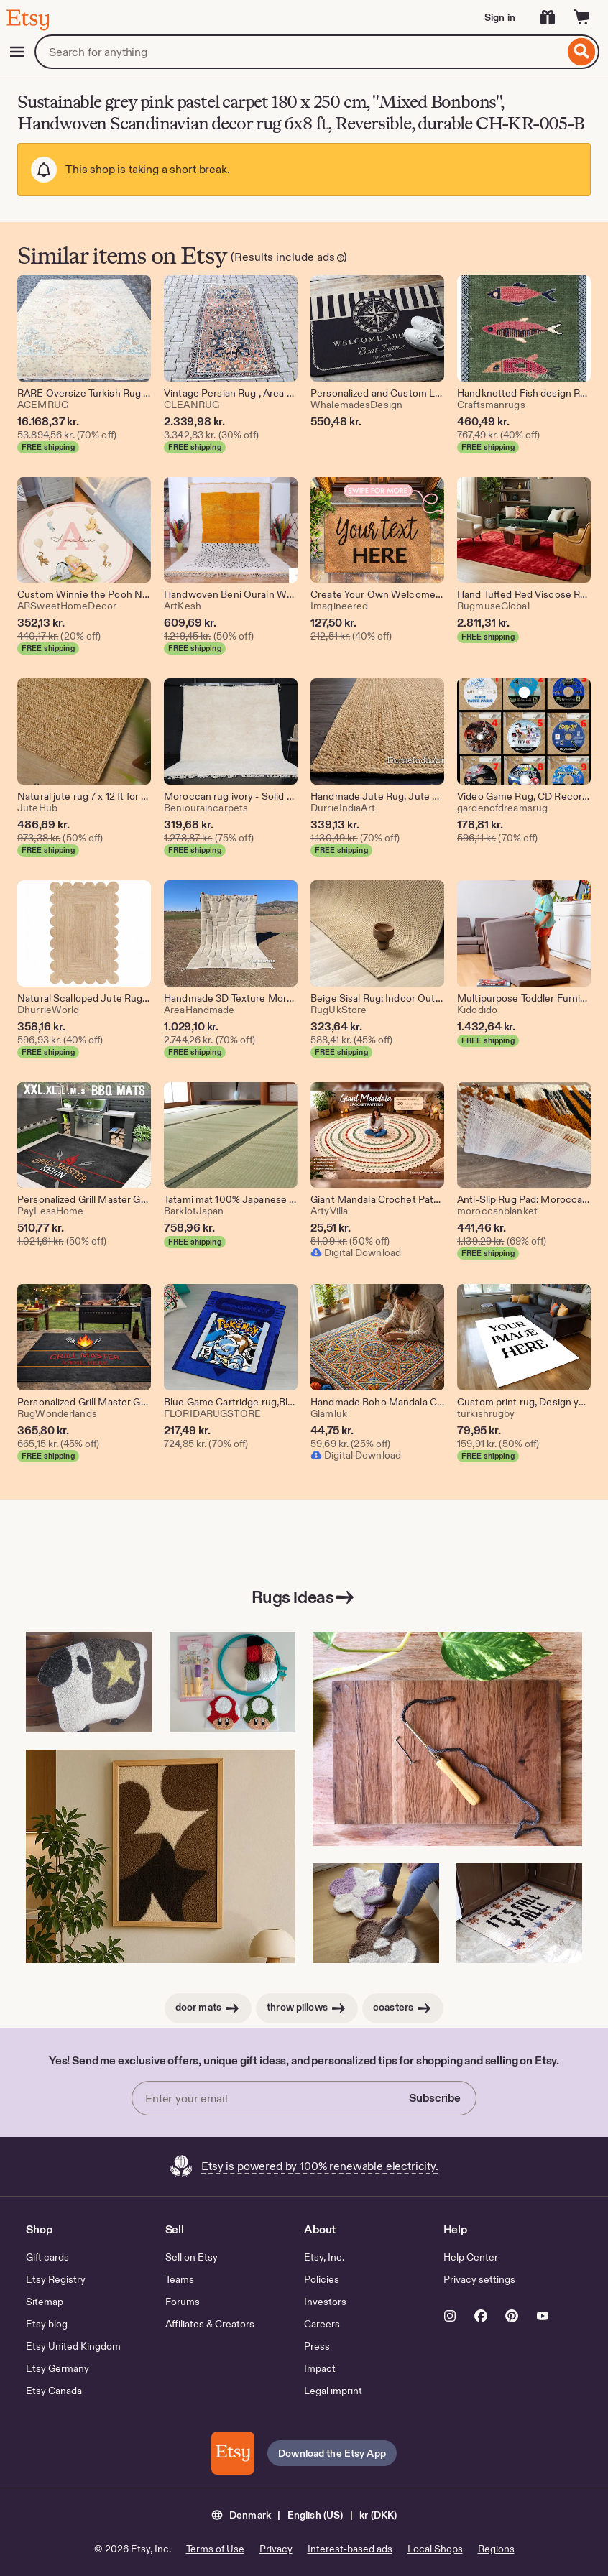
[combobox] (299, 51)
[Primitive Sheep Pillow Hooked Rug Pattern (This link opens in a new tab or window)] (89, 1682)
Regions (496, 2548)
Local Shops (435, 2548)
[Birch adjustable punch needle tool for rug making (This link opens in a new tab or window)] (447, 1739)
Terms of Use (215, 2548)
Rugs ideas (304, 1597)
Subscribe (435, 2098)
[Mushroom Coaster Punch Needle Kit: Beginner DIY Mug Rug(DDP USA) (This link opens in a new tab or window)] (233, 1682)
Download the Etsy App (332, 2453)
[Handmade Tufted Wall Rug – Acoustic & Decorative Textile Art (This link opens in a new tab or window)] (160, 1857)
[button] (304, 2514)
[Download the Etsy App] (232, 2453)
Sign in (499, 17)
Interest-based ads (350, 2548)
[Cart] (582, 17)
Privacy (276, 2548)
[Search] (581, 51)
